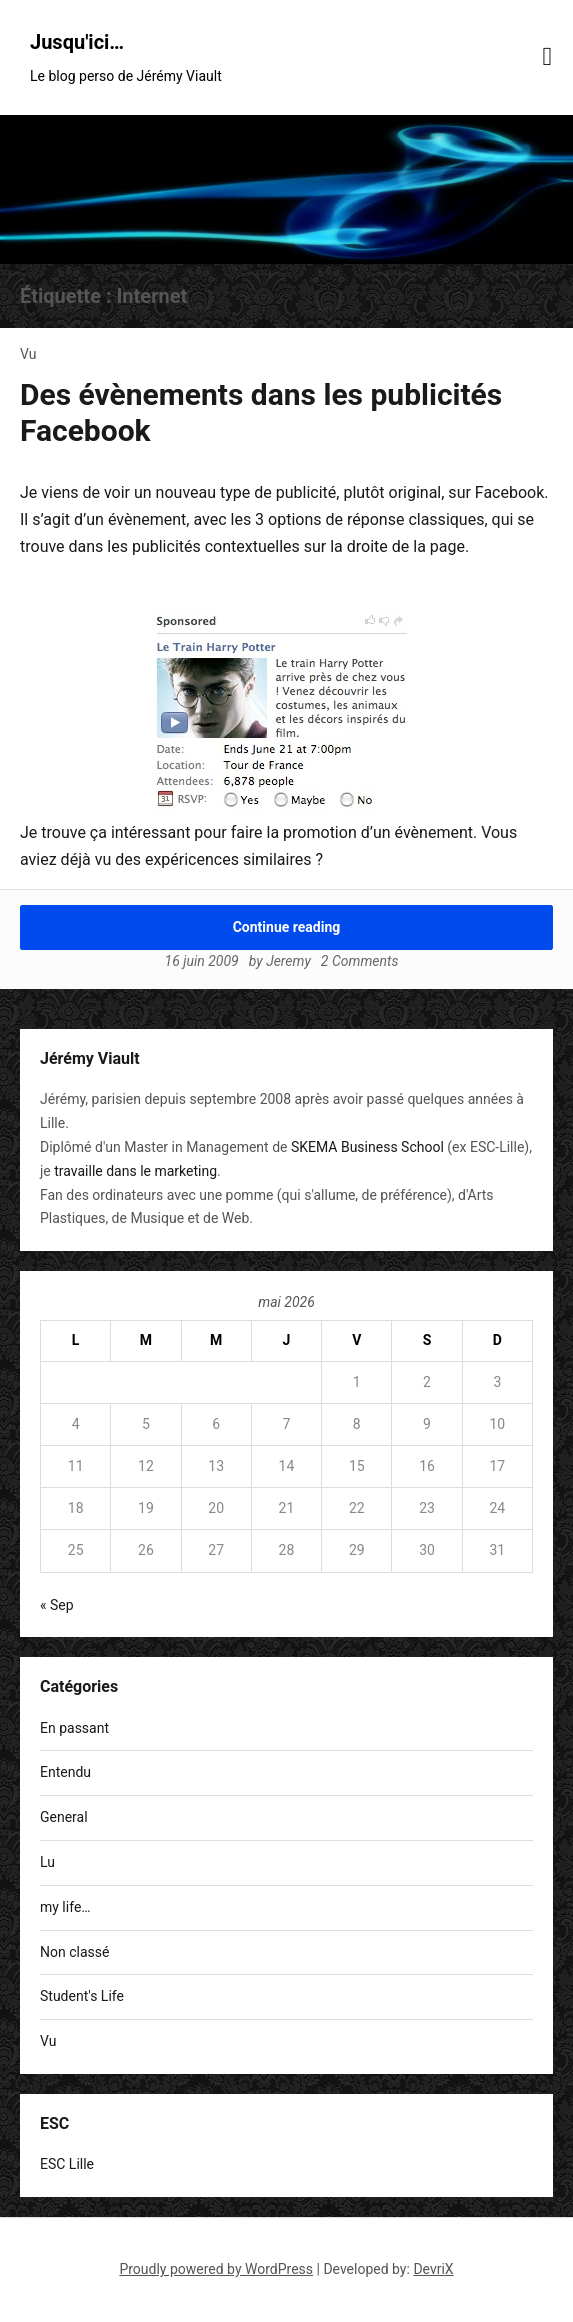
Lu (47, 1862)
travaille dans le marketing (135, 1171)
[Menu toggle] (548, 56)
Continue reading (287, 927)
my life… (65, 1907)
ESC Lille (67, 2164)
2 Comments (360, 961)
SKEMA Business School (367, 1147)
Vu (28, 354)
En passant (74, 1728)
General (64, 1817)
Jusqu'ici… (77, 42)
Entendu (65, 1772)
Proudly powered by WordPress (216, 2269)
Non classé (74, 1952)
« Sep (57, 1605)
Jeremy (288, 961)
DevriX (433, 2269)
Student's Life (82, 1996)
